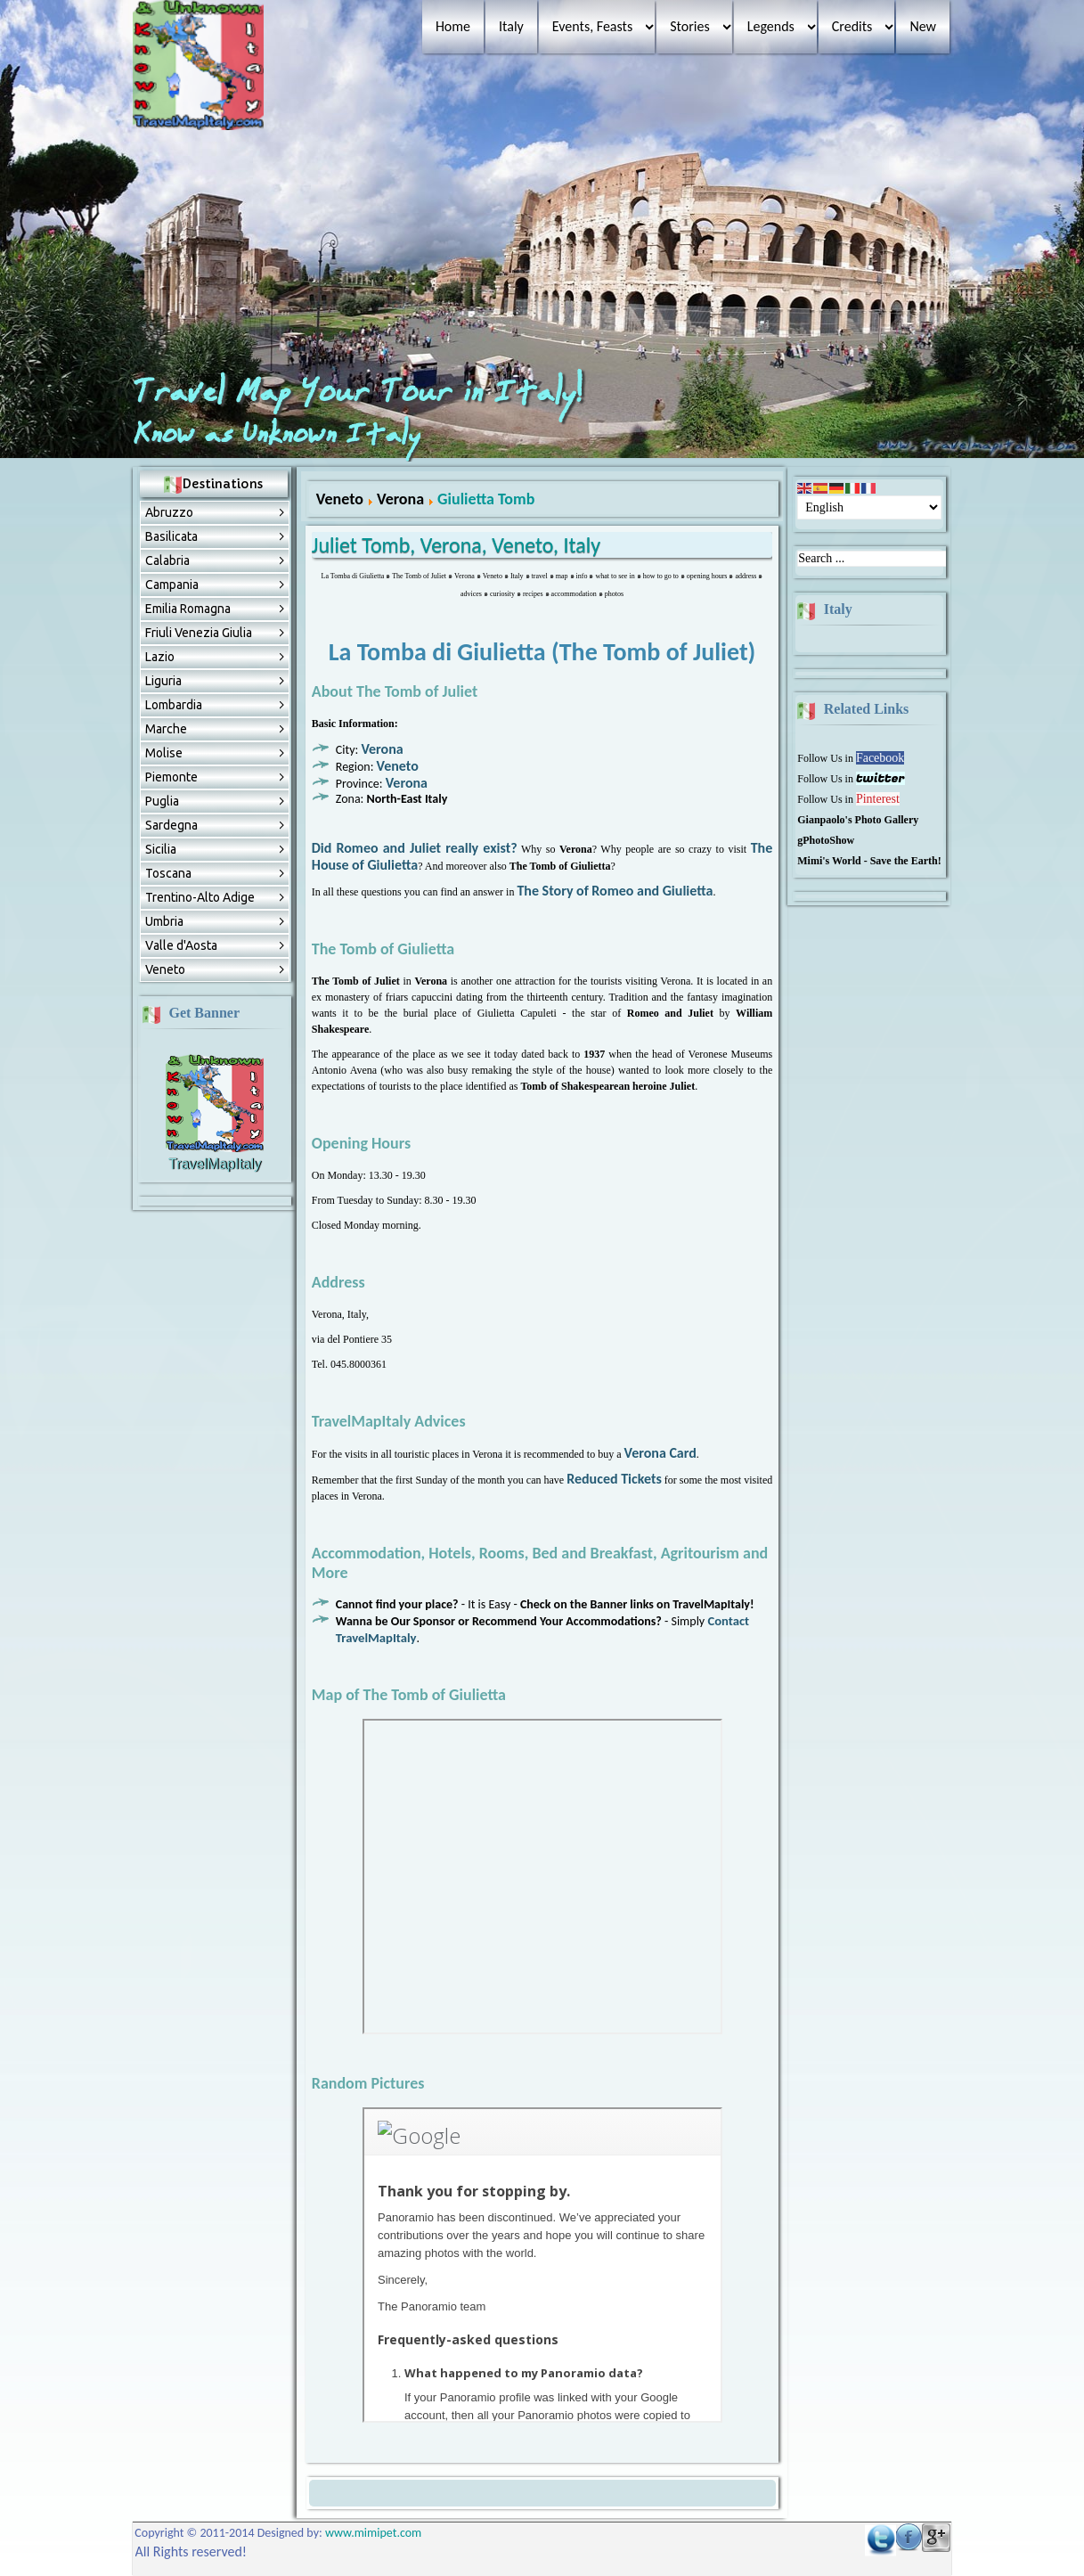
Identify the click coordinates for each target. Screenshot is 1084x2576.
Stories (689, 26)
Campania (172, 584)
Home (453, 26)
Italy (511, 26)
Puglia (162, 801)
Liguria (163, 681)
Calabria (167, 560)
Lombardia (173, 705)
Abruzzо (169, 512)
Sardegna (171, 825)
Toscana (168, 873)
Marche (166, 729)
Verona (400, 499)
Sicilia (160, 849)
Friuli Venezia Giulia (198, 633)
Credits (852, 26)
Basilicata (171, 536)
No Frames (542, 1876)
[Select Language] (869, 507)
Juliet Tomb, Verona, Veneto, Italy (456, 545)
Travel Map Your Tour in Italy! (362, 393)
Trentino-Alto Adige (200, 897)
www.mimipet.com (373, 2532)
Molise (164, 753)
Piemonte (171, 777)
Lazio (160, 657)
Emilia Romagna (188, 608)
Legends (771, 26)
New (922, 26)
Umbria (164, 921)
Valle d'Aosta (181, 945)
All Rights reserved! (191, 2551)
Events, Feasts (592, 26)
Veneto (165, 969)
